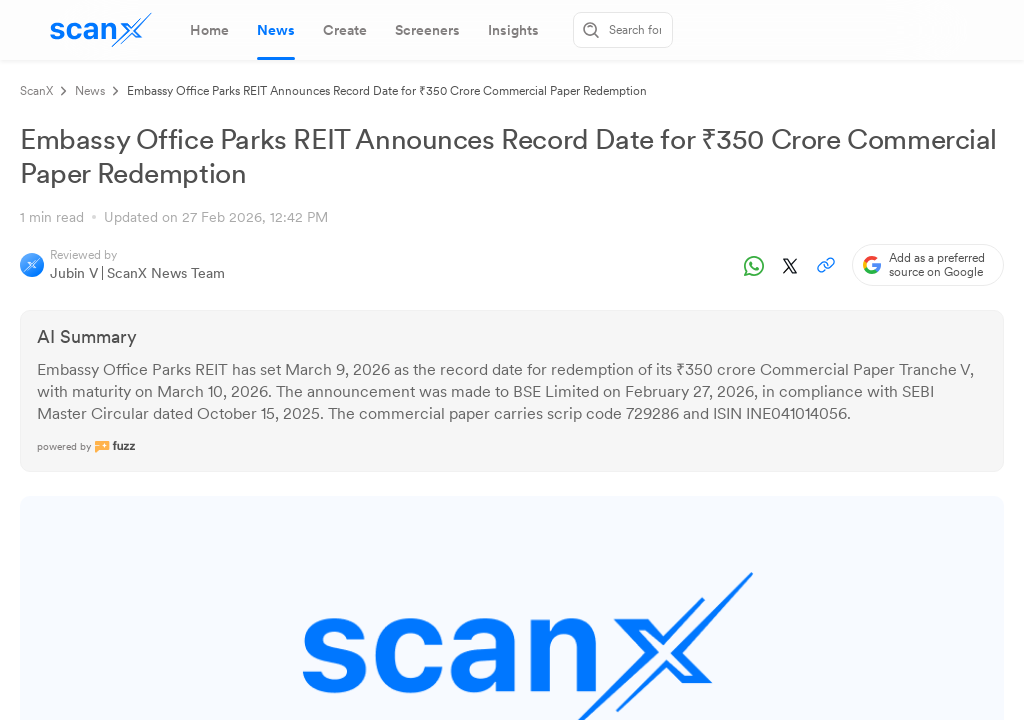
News (90, 91)
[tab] (209, 30)
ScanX (36, 91)
